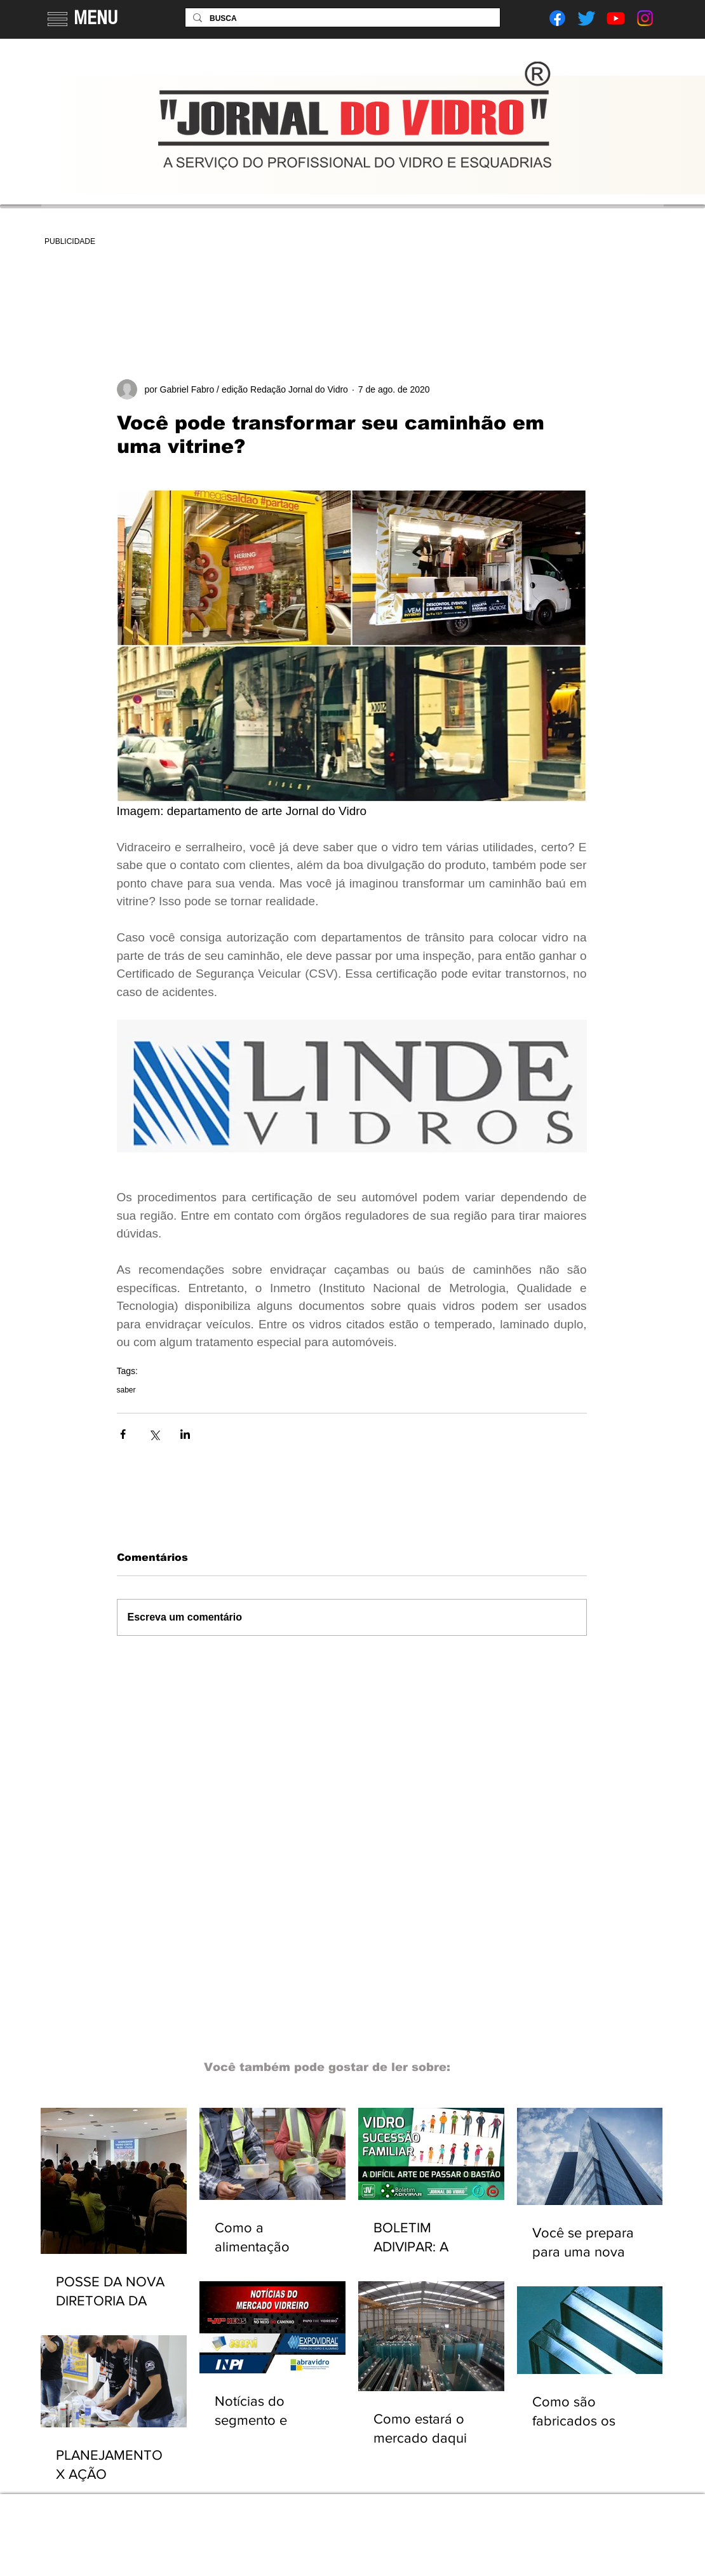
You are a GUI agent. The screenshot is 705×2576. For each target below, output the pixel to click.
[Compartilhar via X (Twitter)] (154, 1434)
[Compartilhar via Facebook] (123, 1434)
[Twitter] (586, 18)
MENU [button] (95, 17)
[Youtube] (615, 18)
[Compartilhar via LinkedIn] (185, 1434)
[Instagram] (644, 18)
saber (126, 1390)
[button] (57, 19)
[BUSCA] (341, 18)
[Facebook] (557, 18)
